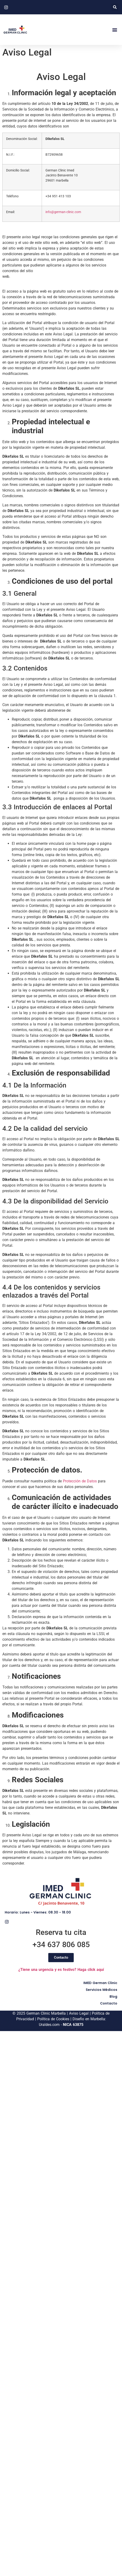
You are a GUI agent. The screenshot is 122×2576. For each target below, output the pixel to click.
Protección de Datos (80, 1481)
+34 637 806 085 (61, 1944)
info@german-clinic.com (63, 212)
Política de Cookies (53, 2019)
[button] (114, 7)
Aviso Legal (79, 2013)
